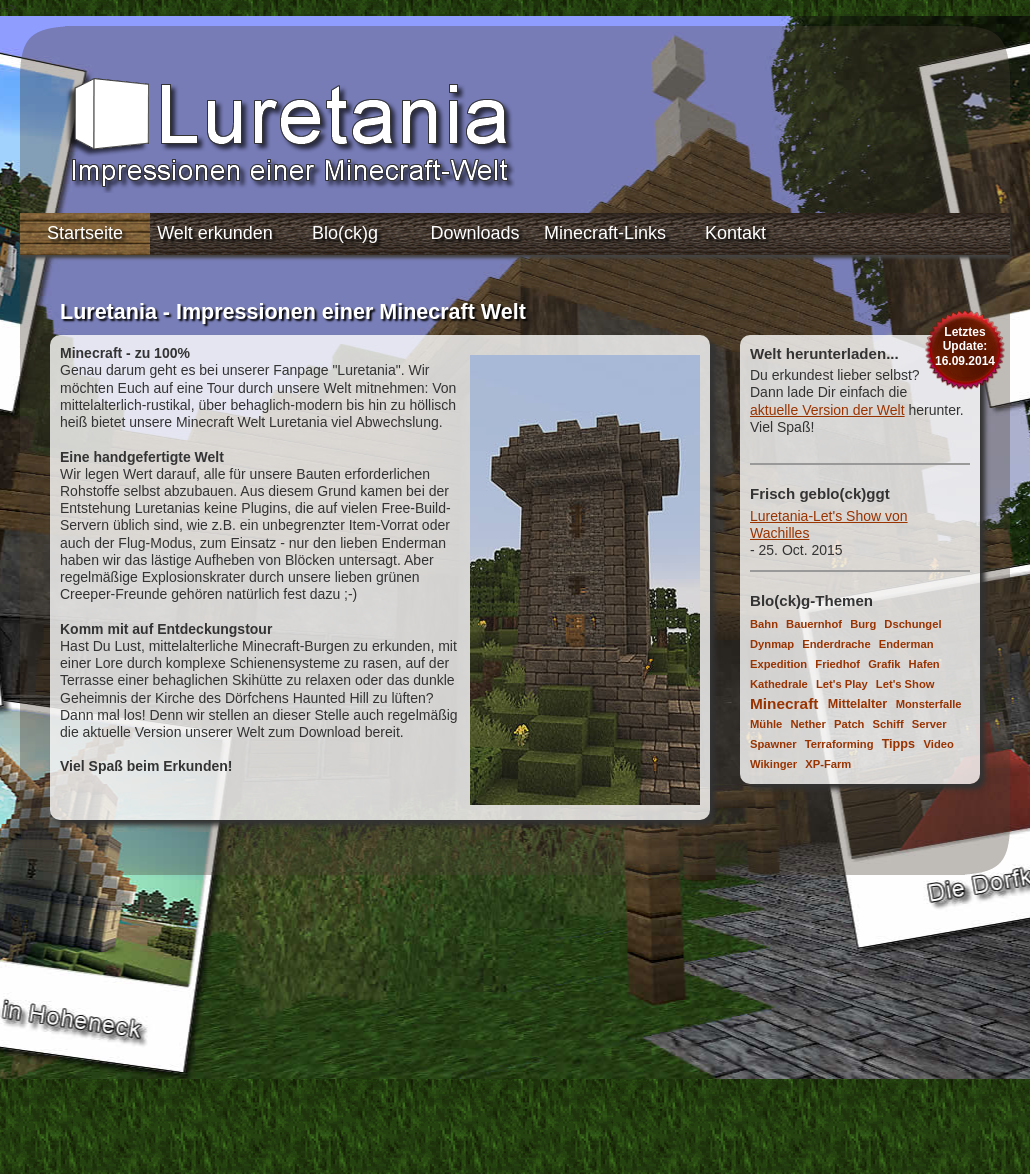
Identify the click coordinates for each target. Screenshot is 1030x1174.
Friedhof (837, 664)
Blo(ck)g (345, 233)
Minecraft (784, 703)
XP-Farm (828, 764)
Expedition (778, 664)
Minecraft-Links (605, 233)
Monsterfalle (929, 704)
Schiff (888, 724)
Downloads (474, 233)
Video (939, 744)
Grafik (884, 664)
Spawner (773, 744)
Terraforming (839, 744)
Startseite (85, 233)
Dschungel (912, 624)
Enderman (906, 644)
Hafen (924, 664)
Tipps (898, 744)
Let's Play (842, 684)
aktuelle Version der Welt (827, 410)
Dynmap (772, 644)
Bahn (764, 624)
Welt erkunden (215, 233)
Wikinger (773, 764)
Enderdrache (836, 644)
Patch (849, 724)
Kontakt (735, 233)
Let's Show (905, 684)
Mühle (766, 724)
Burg (863, 624)
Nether (807, 724)
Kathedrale (779, 684)
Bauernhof (814, 624)
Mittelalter (857, 704)
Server (929, 724)
